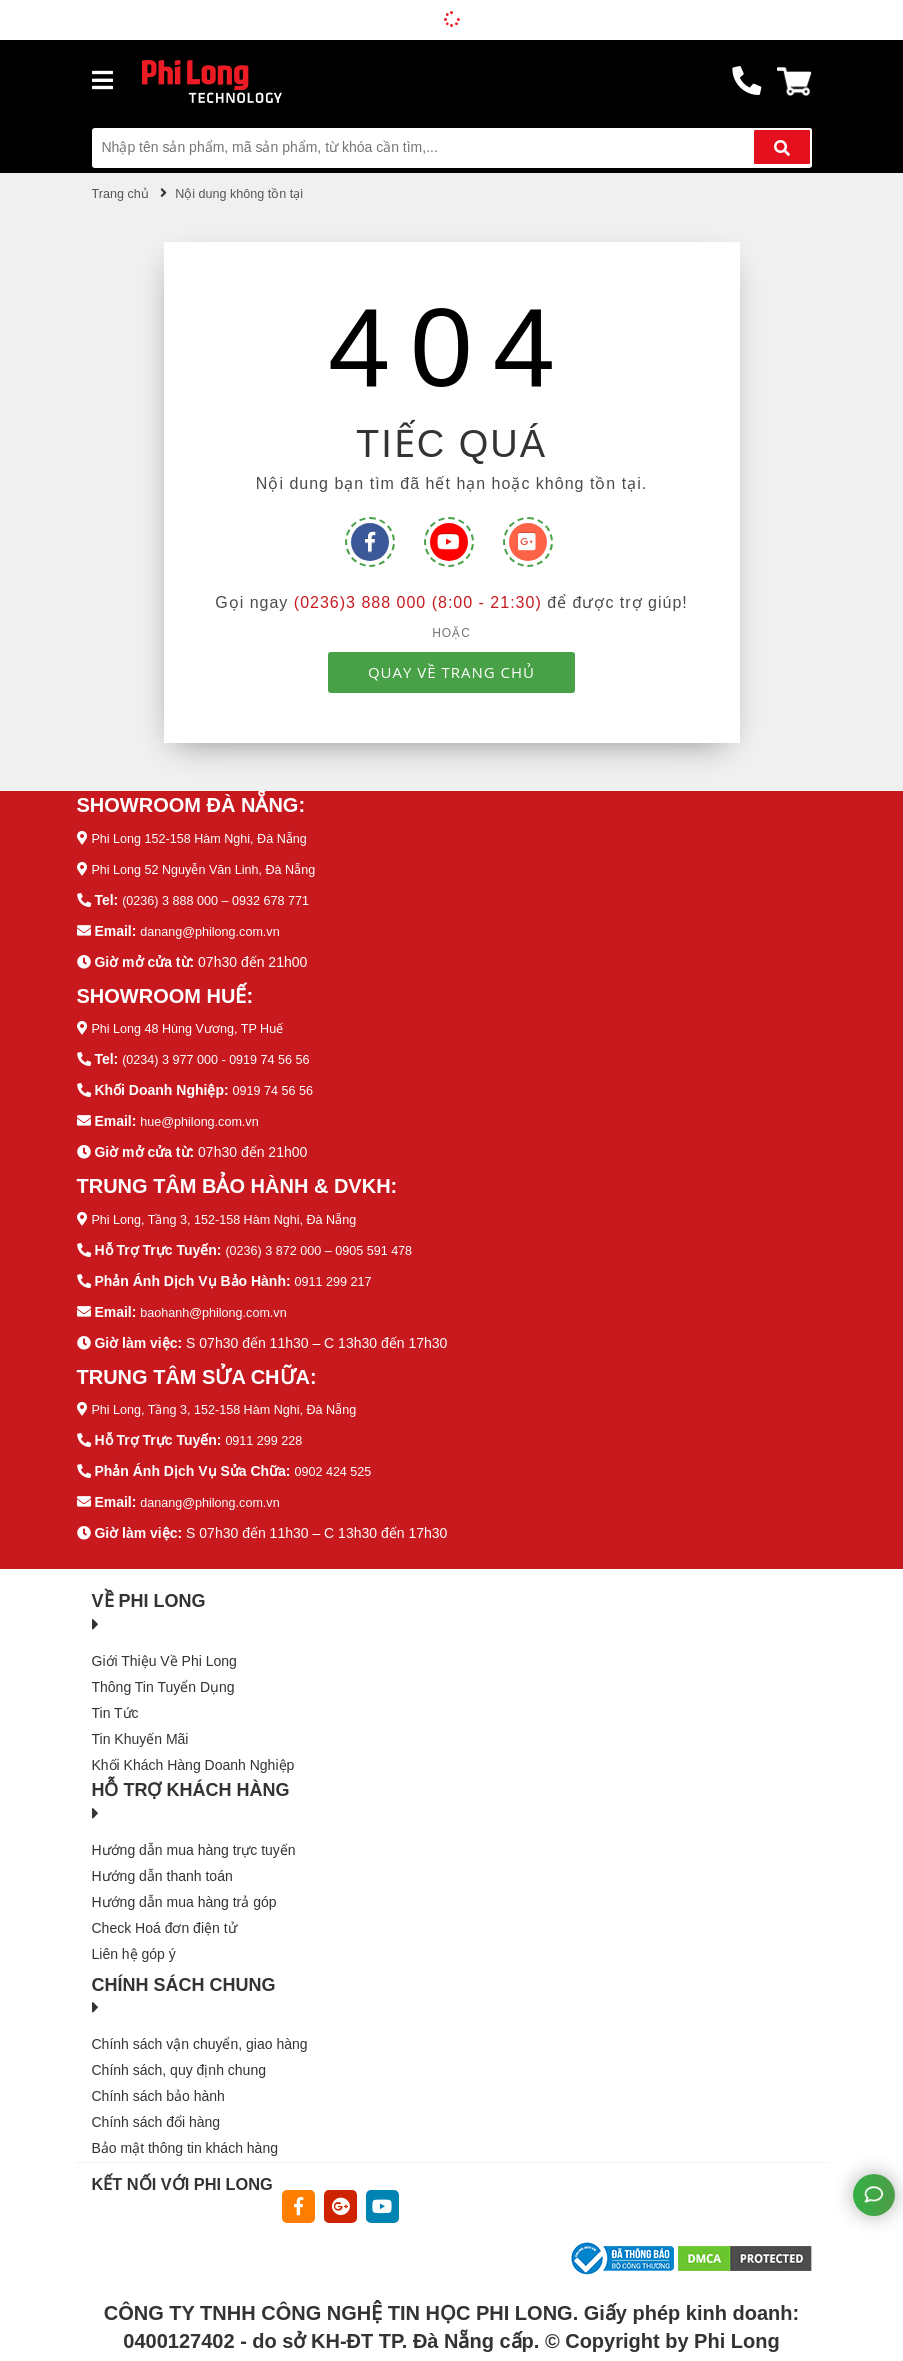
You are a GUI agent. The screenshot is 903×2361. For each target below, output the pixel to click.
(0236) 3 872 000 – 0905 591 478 (329, 1240)
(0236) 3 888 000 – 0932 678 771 (226, 897)
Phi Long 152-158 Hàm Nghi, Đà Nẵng (211, 837)
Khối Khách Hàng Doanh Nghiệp (193, 1748)
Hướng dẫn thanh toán (162, 1859)
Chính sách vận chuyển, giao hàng (200, 2028)
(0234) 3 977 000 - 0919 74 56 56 (226, 1053)
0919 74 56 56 (277, 1083)
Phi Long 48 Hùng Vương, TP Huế (198, 1023)
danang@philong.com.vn (217, 927)
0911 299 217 (338, 1270)
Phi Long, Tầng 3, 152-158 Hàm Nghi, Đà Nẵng (238, 1210)
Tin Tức (115, 1696)
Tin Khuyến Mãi (140, 1722)
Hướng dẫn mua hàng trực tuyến (194, 1833)
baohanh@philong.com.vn (221, 1300)
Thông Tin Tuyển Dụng (163, 1670)
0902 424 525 (337, 1457)
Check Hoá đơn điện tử (164, 1911)
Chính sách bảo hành (158, 2080)
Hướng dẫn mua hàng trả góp (184, 1885)
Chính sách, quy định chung (179, 2054)
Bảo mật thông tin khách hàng (185, 2132)
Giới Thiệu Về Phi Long (164, 1644)
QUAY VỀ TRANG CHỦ (451, 671)
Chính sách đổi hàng (156, 2106)
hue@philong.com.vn (206, 1113)
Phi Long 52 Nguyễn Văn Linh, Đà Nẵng (216, 867)
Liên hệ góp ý (134, 1937)
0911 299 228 (268, 1427)
